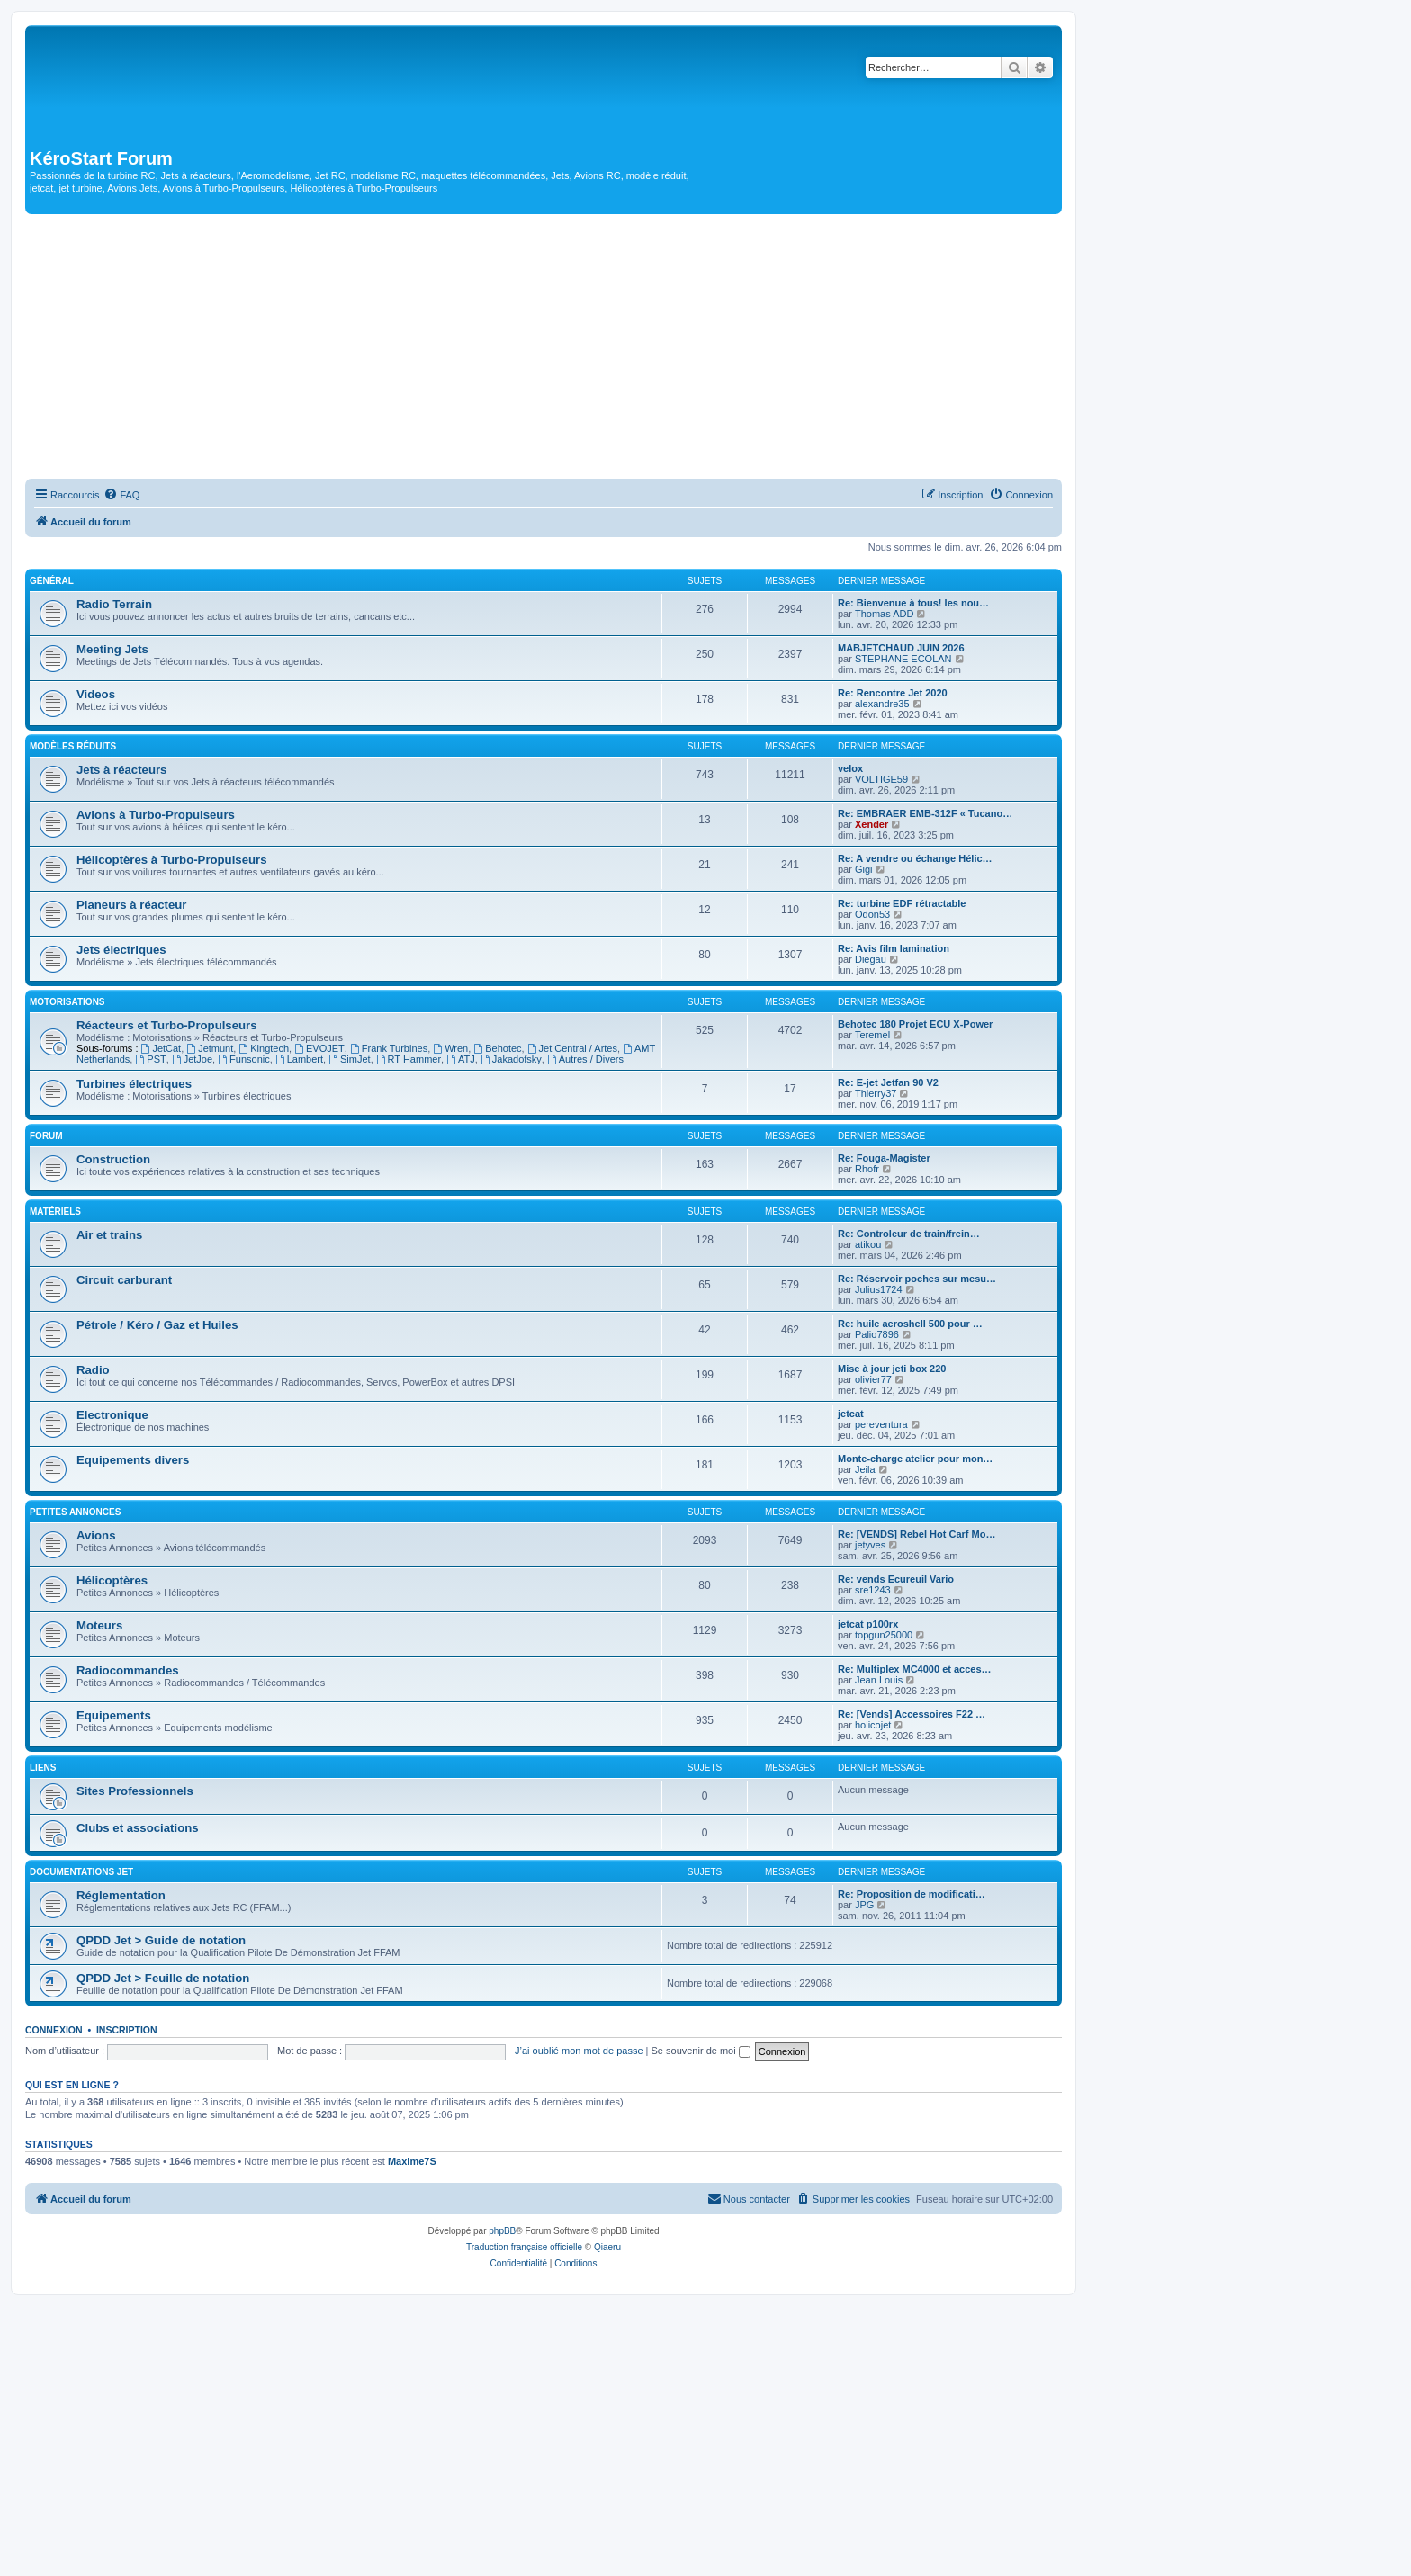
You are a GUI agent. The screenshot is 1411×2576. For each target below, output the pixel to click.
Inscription (126, 2029)
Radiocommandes (127, 1670)
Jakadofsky (511, 1059)
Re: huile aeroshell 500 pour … (910, 1323)
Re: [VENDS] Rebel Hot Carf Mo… (916, 1534)
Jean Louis (879, 1679)
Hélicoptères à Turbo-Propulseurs (171, 859)
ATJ (460, 1059)
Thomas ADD (884, 613)
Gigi (864, 869)
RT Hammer (408, 1059)
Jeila (865, 1469)
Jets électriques (121, 949)
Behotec (497, 1048)
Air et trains (109, 1235)
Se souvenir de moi (701, 2050)
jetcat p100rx (868, 1624)
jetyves (870, 1544)
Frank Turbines (388, 1048)
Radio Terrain (114, 604)
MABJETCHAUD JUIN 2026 (901, 647)
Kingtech (263, 1048)
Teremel (872, 1034)
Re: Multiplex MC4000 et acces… (915, 1669)
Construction (113, 1159)
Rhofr (867, 1168)
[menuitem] (121, 495)
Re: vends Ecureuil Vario (896, 1579)
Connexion (54, 2029)
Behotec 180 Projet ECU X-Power (915, 1024)
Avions (95, 1535)
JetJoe (192, 1059)
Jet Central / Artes (572, 1048)
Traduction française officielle (524, 2247)
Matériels (55, 1211)
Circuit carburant (124, 1280)
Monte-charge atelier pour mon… (915, 1458)
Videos (95, 694)
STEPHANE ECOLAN (903, 658)
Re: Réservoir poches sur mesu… (917, 1278)
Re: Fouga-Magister (884, 1158)
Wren (450, 1048)
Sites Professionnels (134, 1791)
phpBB (502, 2231)
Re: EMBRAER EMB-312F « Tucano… (925, 813)
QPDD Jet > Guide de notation (161, 1940)
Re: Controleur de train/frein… (909, 1233)
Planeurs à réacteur (131, 904)
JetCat (161, 1048)
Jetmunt (209, 1048)
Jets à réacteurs (121, 769)
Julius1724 (879, 1289)
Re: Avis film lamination (893, 948)
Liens (43, 1768)
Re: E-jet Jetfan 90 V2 (888, 1082)
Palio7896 (877, 1334)
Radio (93, 1370)
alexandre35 (882, 703)
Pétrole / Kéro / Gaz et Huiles (157, 1325)
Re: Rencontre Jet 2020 (893, 692)
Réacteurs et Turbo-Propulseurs (166, 1025)
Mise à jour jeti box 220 (892, 1368)
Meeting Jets (112, 649)
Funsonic (243, 1059)
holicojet (873, 1724)
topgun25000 (883, 1634)
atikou (868, 1244)
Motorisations (67, 1002)
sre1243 (873, 1589)
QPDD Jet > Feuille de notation (162, 1978)
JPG (864, 1904)
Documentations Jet (81, 1872)
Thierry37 (875, 1093)
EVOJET (319, 1048)
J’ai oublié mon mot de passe (579, 2050)
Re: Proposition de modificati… (911, 1894)
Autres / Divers (585, 1059)
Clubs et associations (137, 1828)
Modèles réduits (73, 746)
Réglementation (121, 1895)
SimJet (349, 1059)
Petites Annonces (75, 1512)
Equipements (113, 1715)
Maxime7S (412, 2161)
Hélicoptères (112, 1580)
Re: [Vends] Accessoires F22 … (911, 1714)
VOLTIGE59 (881, 779)
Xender (871, 824)
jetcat (851, 1413)
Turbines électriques (134, 1084)
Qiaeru (607, 2247)
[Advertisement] (543, 349)
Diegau (870, 959)
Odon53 (872, 914)
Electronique (112, 1415)
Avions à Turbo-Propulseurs (155, 814)
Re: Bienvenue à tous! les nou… (913, 602)
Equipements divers (132, 1460)
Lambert (299, 1059)
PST (150, 1059)
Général (52, 581)
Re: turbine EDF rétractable (902, 903)
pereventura (881, 1424)
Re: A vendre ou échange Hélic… (915, 858)
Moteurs (99, 1625)
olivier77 (873, 1379)
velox (850, 768)
